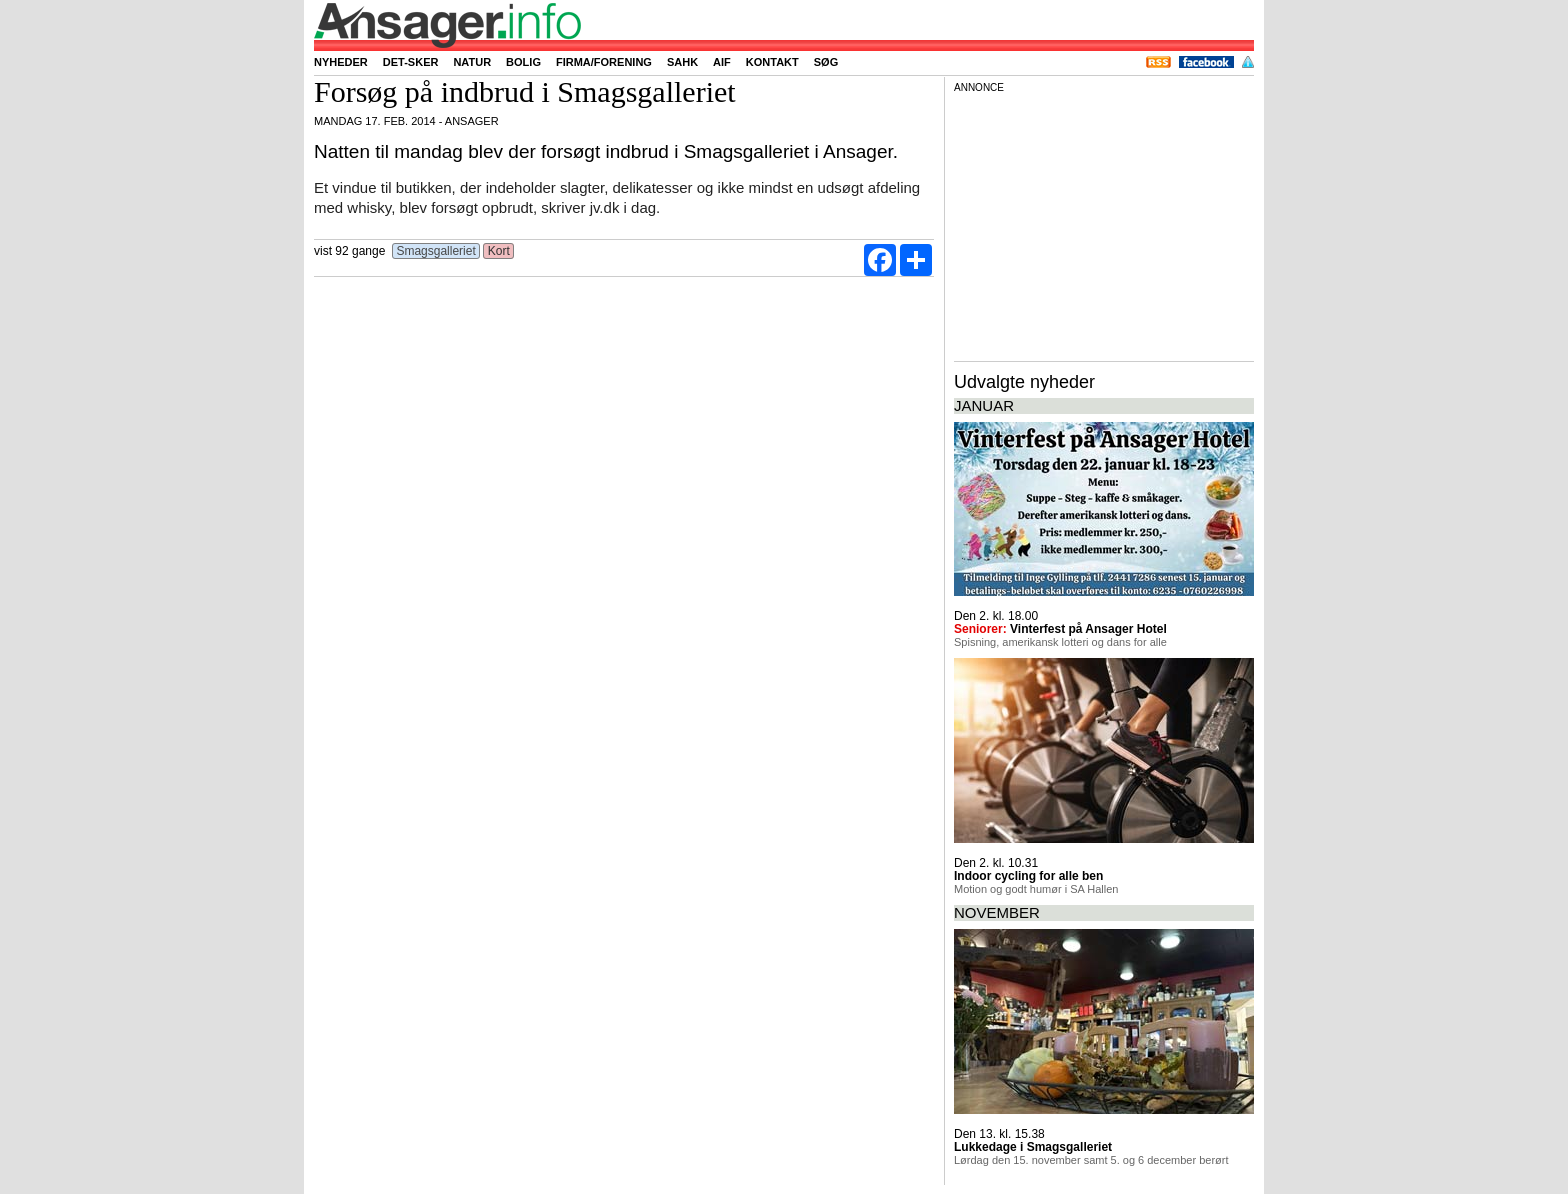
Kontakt (772, 62)
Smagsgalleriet (436, 251)
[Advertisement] (1104, 224)
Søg (826, 62)
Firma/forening (604, 62)
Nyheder (341, 62)
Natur (472, 62)
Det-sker (411, 62)
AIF (722, 62)
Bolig (523, 62)
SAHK (682, 62)
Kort (498, 251)
